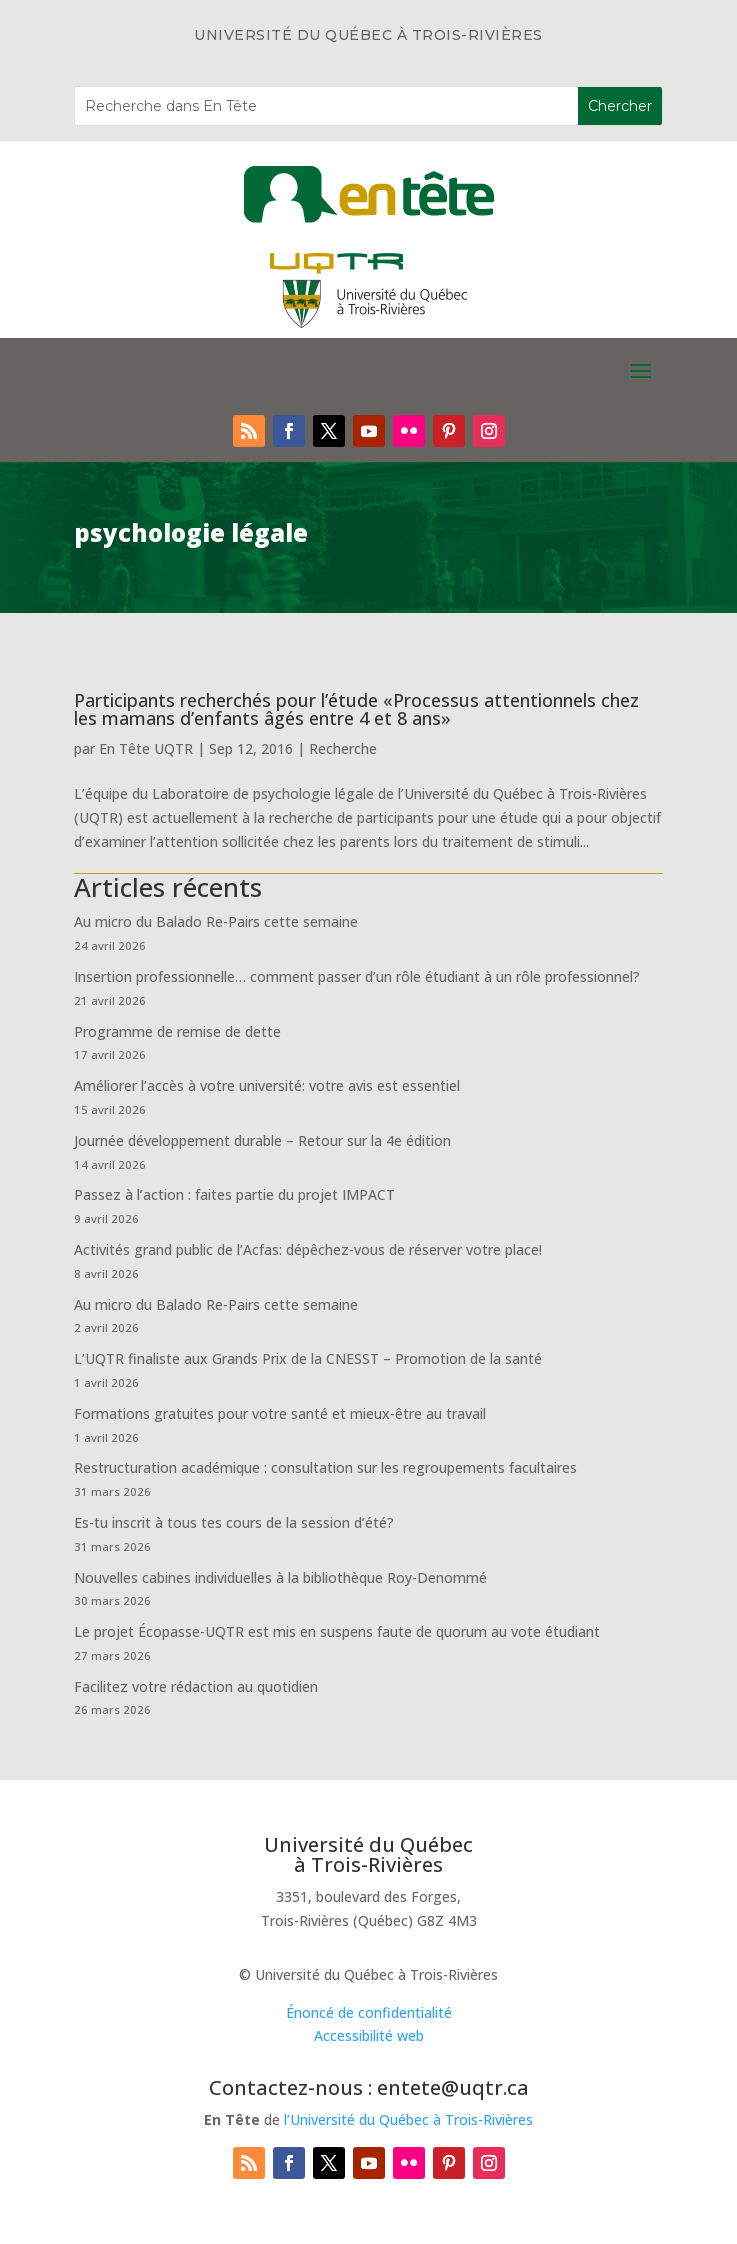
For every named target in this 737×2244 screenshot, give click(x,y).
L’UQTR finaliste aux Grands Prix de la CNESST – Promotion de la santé (308, 1358)
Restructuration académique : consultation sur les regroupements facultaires (325, 1467)
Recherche (343, 748)
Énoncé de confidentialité (369, 2012)
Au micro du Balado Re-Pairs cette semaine (216, 921)
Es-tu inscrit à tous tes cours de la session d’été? (234, 1522)
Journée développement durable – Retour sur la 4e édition (262, 1140)
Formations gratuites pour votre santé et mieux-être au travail (280, 1413)
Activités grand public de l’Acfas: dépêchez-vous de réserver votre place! (308, 1249)
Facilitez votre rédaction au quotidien (196, 1686)
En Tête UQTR (146, 748)
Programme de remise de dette (177, 1031)
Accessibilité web (369, 2035)
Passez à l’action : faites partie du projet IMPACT (234, 1194)
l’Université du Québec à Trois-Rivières (408, 2119)
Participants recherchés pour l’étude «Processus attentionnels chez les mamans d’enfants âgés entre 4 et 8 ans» (356, 709)
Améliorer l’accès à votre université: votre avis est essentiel (267, 1085)
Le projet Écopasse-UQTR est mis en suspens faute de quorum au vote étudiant (337, 1631)
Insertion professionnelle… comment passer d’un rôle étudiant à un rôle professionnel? (357, 976)
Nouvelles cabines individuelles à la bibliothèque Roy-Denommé (280, 1577)
